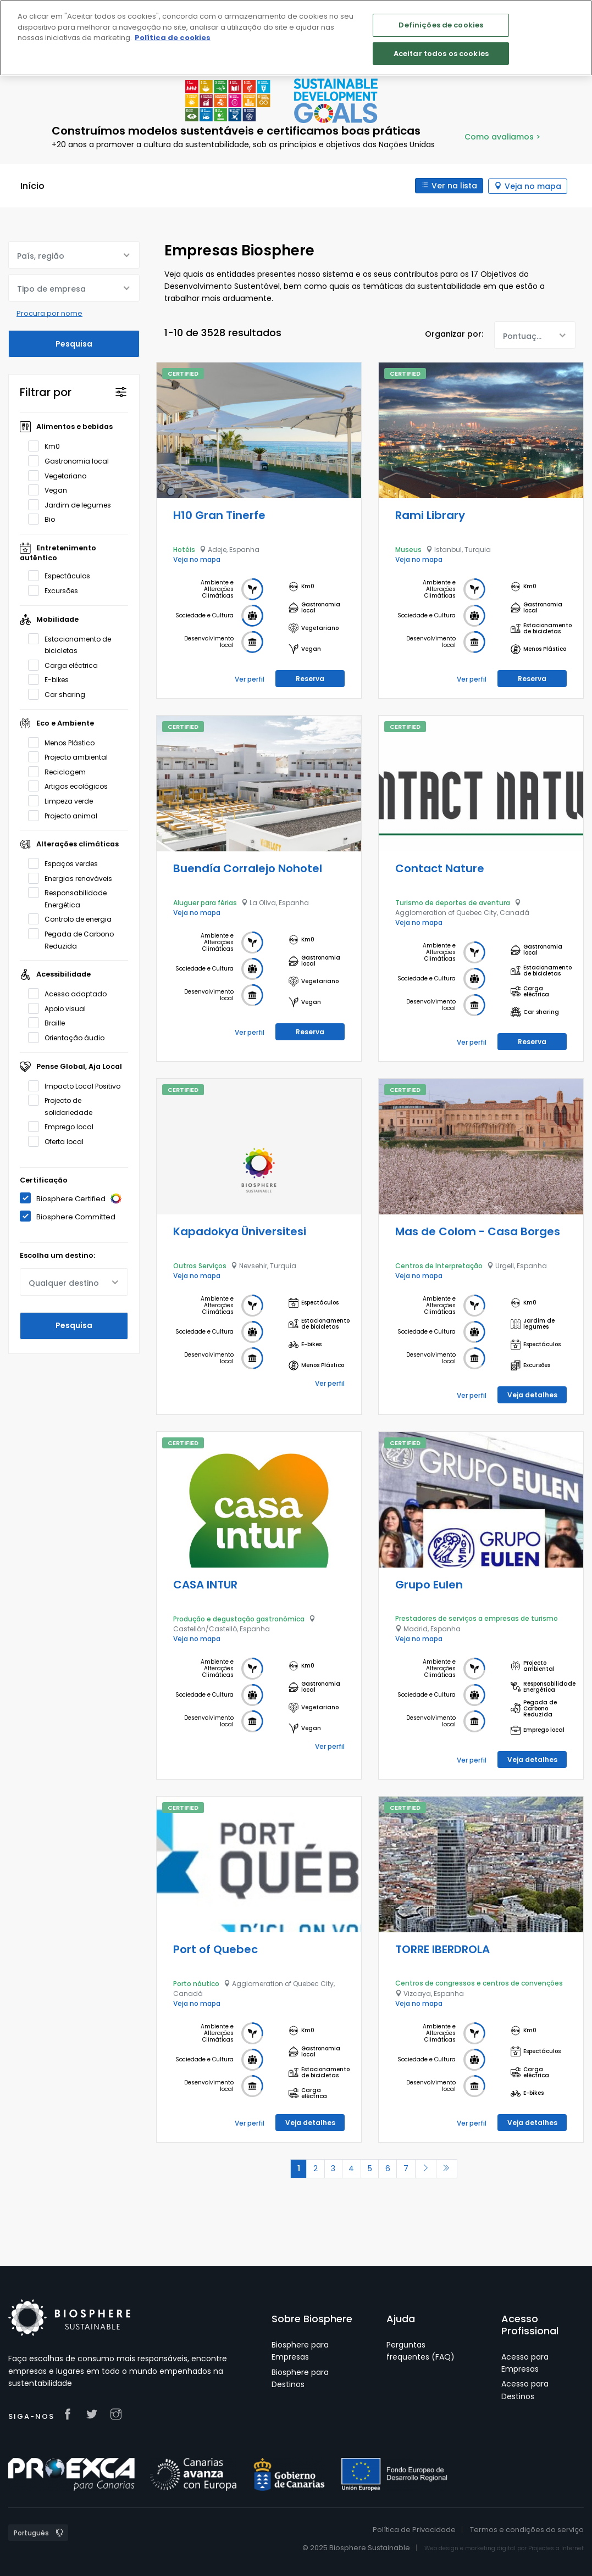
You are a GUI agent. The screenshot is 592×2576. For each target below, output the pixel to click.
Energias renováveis (73, 877)
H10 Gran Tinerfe (219, 514)
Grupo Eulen (429, 1584)
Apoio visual (60, 1007)
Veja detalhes (532, 1394)
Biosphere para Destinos (300, 2377)
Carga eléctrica (66, 664)
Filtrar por (45, 392)
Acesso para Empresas (525, 2362)
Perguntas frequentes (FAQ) (420, 2350)
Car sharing (60, 693)
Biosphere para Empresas (300, 2350)
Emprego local (64, 1126)
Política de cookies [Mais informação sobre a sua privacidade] (173, 37)
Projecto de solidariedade (63, 1106)
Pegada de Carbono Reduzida (71, 939)
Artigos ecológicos (71, 785)
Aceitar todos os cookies (441, 53)
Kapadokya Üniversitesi (239, 1231)
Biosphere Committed (71, 1216)
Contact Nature (439, 868)
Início (32, 186)
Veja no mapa (533, 185)
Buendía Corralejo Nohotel (247, 868)
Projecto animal (66, 815)
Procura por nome (49, 313)
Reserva (310, 678)
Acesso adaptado (71, 993)
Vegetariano (60, 475)
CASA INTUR (205, 1584)
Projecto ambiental (71, 756)
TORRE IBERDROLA (442, 1948)
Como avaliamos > (502, 136)
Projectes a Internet (556, 2548)
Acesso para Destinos (525, 2389)
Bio (45, 519)
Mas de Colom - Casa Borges (477, 1231)
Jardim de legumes (73, 504)
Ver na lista (454, 185)
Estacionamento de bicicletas (69, 644)
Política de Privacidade (414, 2529)
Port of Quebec (215, 1948)
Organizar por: (454, 333)
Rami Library (430, 514)
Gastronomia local (72, 460)
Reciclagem (60, 771)
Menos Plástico (65, 742)
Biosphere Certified (74, 1198)
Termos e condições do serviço (527, 2529)
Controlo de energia (73, 918)
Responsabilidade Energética (67, 898)
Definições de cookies (441, 25)
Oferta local (59, 1141)
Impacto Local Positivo (78, 1085)
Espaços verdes (66, 863)
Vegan (51, 489)
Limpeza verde (64, 800)
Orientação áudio (70, 1037)
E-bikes (52, 679)
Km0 (47, 446)
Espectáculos (62, 575)
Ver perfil (249, 678)
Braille (50, 1022)
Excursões (56, 589)
